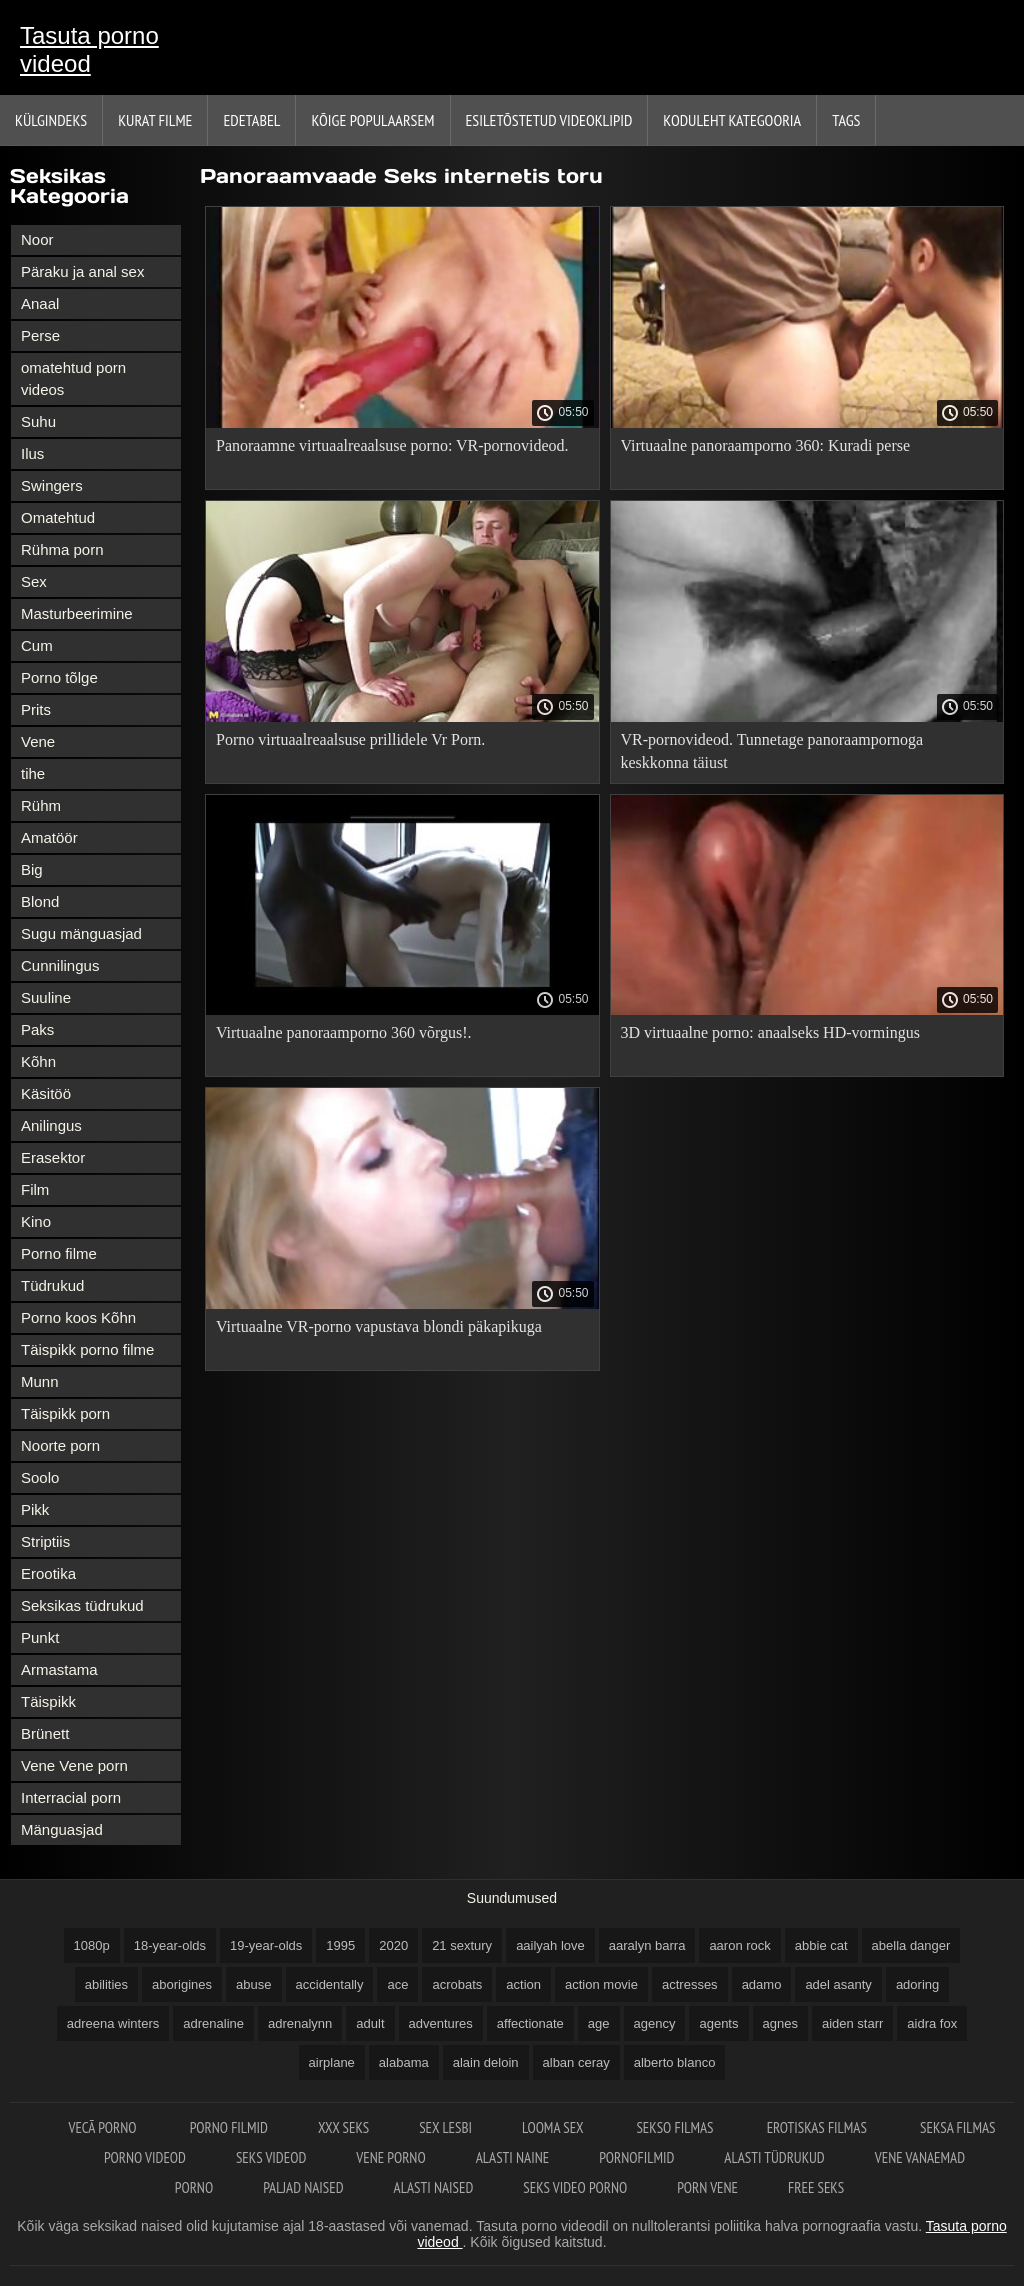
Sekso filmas (676, 2127)
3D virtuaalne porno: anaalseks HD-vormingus (770, 1032)
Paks (37, 1029)
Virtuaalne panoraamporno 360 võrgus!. (344, 1032)
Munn (40, 1381)
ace (397, 1984)
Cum (37, 645)
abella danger (911, 1945)
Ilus (32, 453)
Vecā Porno (103, 2127)
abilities (106, 1984)
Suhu (38, 421)
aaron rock (739, 1945)
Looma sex (554, 2127)
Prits (36, 709)
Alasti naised (434, 2187)
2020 (393, 1945)
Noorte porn (60, 1445)
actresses (690, 1984)
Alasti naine (512, 2157)
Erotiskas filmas (818, 2127)
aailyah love (550, 1945)
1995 (340, 1945)
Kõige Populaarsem (372, 120)
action (523, 1984)
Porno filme (59, 1253)
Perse (40, 335)
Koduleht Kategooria (732, 120)
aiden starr (852, 2023)
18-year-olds (170, 1945)
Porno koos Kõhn (78, 1317)
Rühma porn (62, 549)
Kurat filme (155, 120)
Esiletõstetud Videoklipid (549, 120)
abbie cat (821, 1945)
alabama (404, 2062)
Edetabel (251, 120)
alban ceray (576, 2062)
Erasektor (53, 1157)
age (599, 2023)
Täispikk (48, 1701)
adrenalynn (300, 2023)
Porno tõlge (59, 677)
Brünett (45, 1733)
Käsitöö (46, 1093)
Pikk (35, 1509)
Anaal (40, 303)
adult (370, 2023)
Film (35, 1189)
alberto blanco (675, 2062)
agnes (780, 2023)
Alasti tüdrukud (774, 2157)
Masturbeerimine (77, 613)
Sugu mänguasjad (81, 933)
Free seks (816, 2187)
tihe (33, 773)
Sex (34, 581)
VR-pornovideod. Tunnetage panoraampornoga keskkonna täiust (772, 751)
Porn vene (707, 2187)
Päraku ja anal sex (82, 271)
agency (655, 2023)
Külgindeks (51, 120)
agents (718, 2023)
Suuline (46, 997)
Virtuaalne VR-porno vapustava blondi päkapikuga (379, 1326)
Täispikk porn (65, 1413)
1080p (92, 1945)
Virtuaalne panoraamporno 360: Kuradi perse (766, 445)
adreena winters (113, 2023)
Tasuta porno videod (89, 49)
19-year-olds (266, 1945)
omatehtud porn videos (73, 378)
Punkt (40, 1637)
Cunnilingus (60, 965)
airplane (332, 2062)
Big (32, 869)
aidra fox (932, 2023)
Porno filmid (229, 2127)
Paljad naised (303, 2187)
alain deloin (486, 2062)
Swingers (52, 485)
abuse (253, 1984)
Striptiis (45, 1541)
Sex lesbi (445, 2127)
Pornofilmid (636, 2157)
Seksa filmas (957, 2127)
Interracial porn (71, 1797)
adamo (762, 1984)
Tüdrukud (52, 1285)
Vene (38, 741)
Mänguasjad (62, 1829)
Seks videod (271, 2157)
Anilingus (51, 1125)
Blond (40, 901)
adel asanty (838, 1984)
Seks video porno (575, 2187)
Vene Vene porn (74, 1765)
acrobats (457, 1984)
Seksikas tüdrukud (82, 1605)
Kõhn (38, 1061)
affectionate (530, 2023)
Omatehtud (58, 517)
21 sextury (462, 1945)
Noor (37, 239)
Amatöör (49, 837)
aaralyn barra (647, 1945)
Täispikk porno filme (87, 1349)
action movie (601, 1984)
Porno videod (145, 2157)
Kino (36, 1221)
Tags (846, 120)
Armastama (59, 1669)
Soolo (40, 1477)
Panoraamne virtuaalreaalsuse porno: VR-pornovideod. (392, 445)
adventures (441, 2023)
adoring (917, 1984)
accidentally (330, 1984)
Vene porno (390, 2157)
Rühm (41, 805)
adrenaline (213, 2023)
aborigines (182, 1984)
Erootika (48, 1573)
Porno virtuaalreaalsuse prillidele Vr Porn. (350, 739)
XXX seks (343, 2127)
